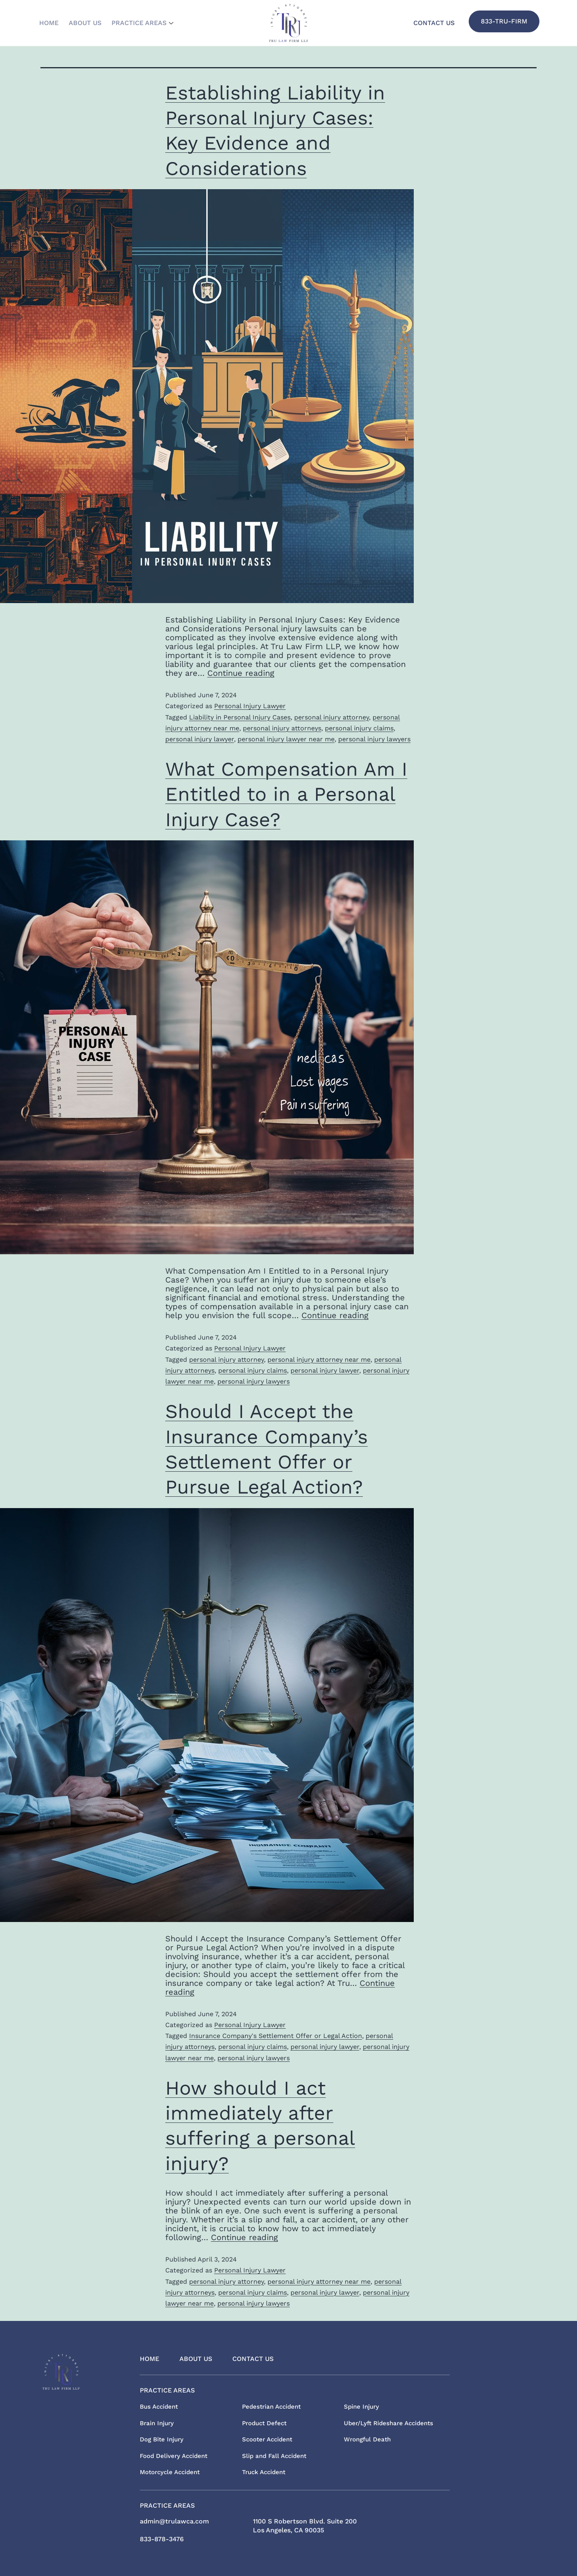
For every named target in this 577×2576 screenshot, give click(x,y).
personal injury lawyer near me (286, 739)
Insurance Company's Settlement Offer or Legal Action (275, 2036)
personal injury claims (359, 728)
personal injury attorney (331, 717)
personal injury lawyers (374, 739)
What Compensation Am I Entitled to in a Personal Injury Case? (286, 794)
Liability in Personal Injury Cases (240, 717)
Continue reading (240, 673)
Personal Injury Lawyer (250, 706)
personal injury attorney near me (319, 1359)
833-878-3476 (162, 2539)
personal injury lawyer (199, 739)
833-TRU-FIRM (504, 21)
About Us (94, 23)
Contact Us (434, 23)
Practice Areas (158, 23)
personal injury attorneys (282, 728)
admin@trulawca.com (174, 2521)
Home (51, 23)
